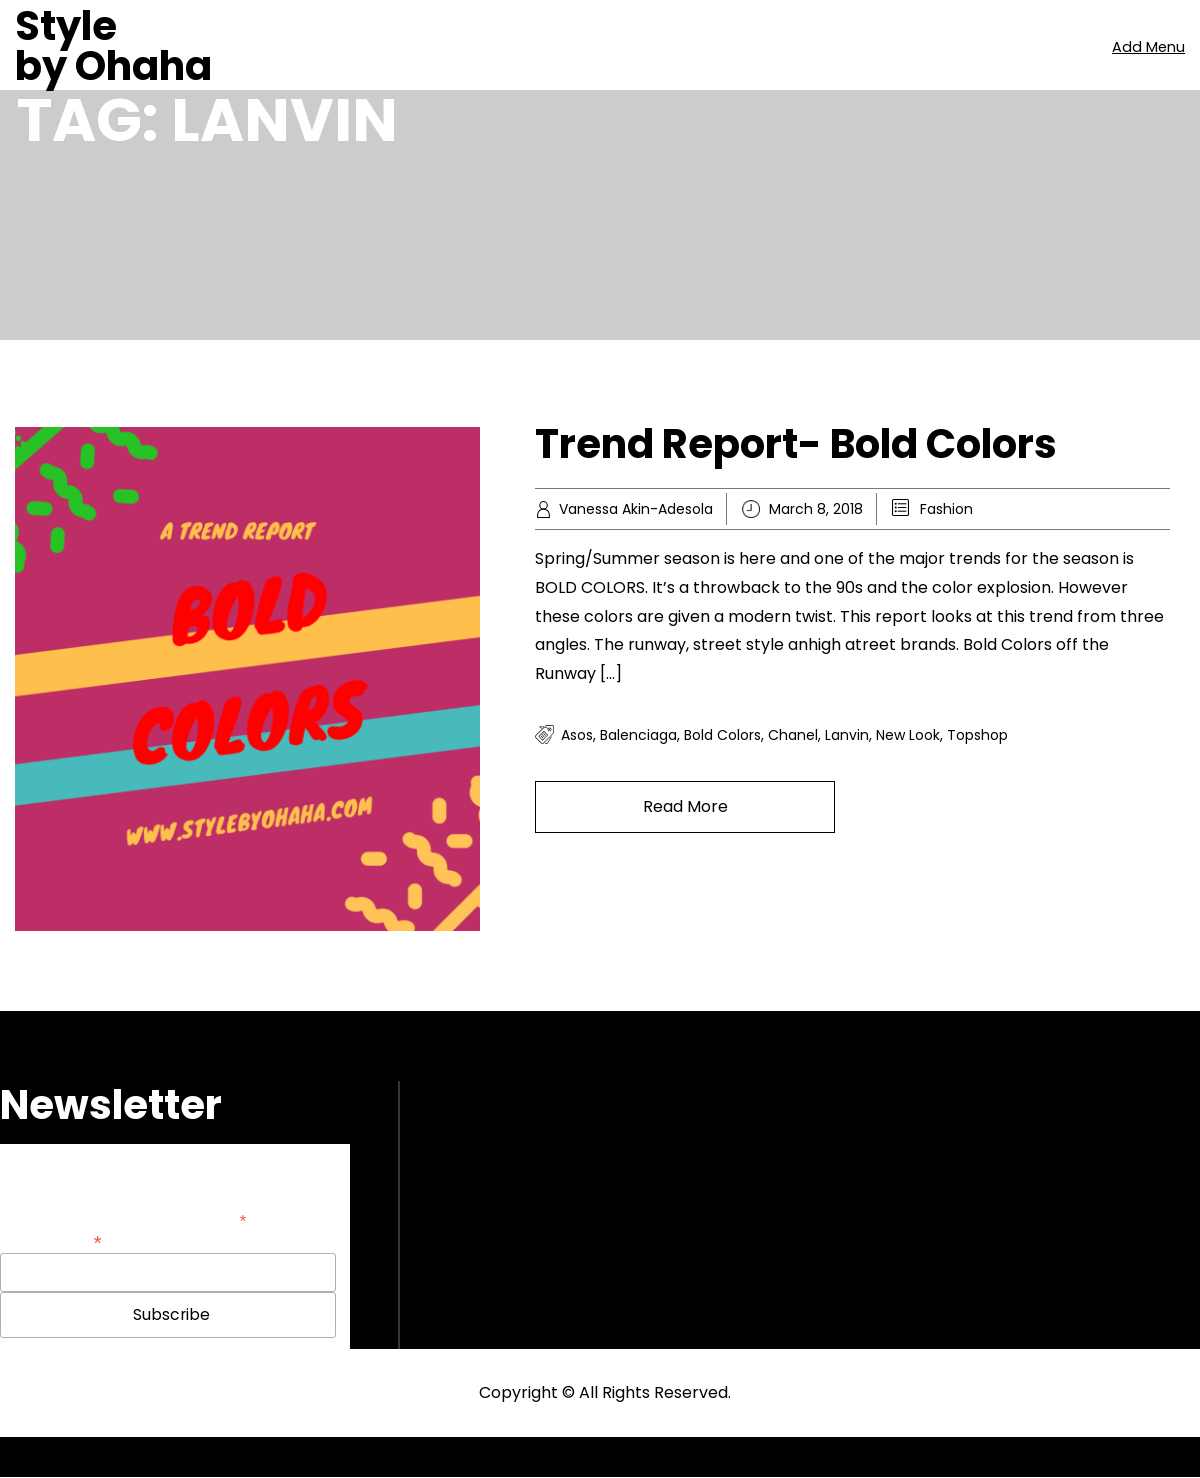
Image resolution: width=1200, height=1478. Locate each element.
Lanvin (847, 735)
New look (908, 735)
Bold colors (722, 735)
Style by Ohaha (113, 46)
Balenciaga (638, 735)
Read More (685, 806)
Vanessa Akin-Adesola (636, 509)
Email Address (51, 1240)
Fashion (946, 509)
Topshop (977, 735)
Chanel (793, 735)
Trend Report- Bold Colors (796, 444)
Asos (577, 735)
